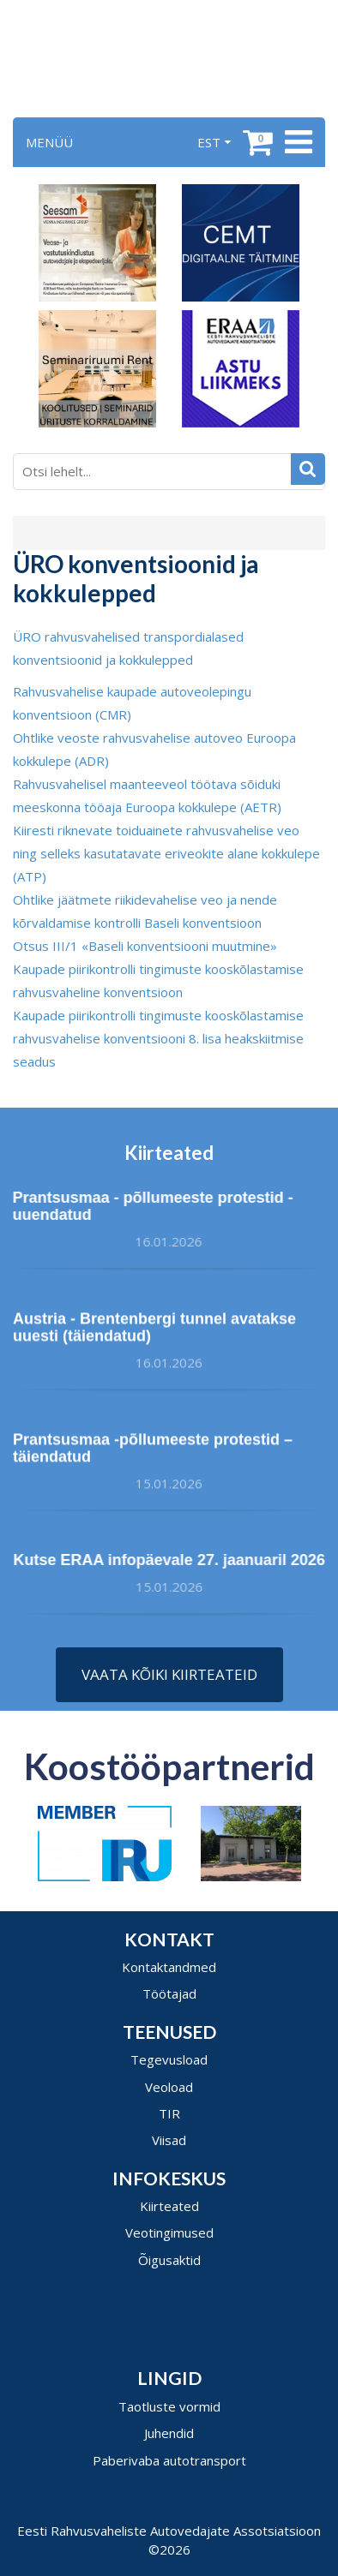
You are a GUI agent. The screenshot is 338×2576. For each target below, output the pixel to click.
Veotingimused (169, 2232)
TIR (169, 2113)
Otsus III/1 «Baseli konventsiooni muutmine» (145, 945)
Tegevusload (169, 2059)
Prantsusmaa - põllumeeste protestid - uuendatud (148, 1206)
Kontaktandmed (169, 1966)
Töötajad (169, 1993)
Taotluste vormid (169, 2406)
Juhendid (169, 2433)
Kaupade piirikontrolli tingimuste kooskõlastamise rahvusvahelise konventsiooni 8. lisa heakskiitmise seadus (158, 1038)
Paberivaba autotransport (169, 2460)
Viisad (169, 2140)
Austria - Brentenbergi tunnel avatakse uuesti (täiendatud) (154, 1331)
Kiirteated (169, 2205)
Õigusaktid (169, 2259)
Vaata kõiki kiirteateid (169, 1674)
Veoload (169, 2086)
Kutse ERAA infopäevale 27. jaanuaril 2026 (173, 1560)
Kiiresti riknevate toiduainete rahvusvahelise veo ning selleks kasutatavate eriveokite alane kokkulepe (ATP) (166, 853)
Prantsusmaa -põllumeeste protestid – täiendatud (153, 1453)
